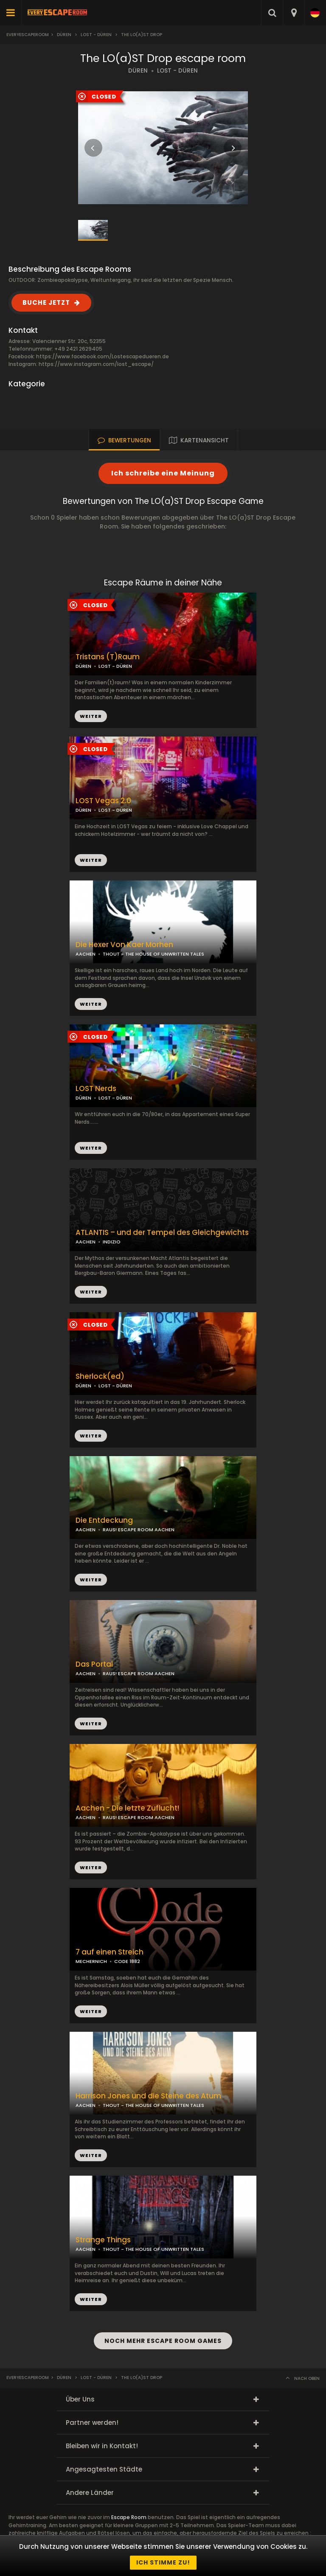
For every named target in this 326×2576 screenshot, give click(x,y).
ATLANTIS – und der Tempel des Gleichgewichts (162, 1232)
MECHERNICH (91, 1961)
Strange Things (103, 2240)
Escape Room (128, 2517)
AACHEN (86, 954)
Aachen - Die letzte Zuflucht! (127, 1808)
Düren (64, 34)
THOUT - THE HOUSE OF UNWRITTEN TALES (153, 954)
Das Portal (94, 1664)
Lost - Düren (96, 34)
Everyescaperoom (27, 34)
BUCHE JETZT (46, 302)
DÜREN (138, 71)
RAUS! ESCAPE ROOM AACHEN (138, 1529)
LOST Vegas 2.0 (103, 800)
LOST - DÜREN (177, 71)
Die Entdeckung (104, 1520)
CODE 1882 (127, 1961)
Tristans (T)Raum (108, 656)
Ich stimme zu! (163, 2562)
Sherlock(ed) (100, 1376)
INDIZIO (112, 1241)
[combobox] (293, 12)
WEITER (91, 860)
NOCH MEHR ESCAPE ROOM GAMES (163, 2341)
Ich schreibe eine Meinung (163, 473)
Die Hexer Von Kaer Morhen (124, 944)
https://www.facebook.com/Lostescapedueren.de (102, 356)
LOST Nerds (96, 1088)
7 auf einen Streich (109, 1952)
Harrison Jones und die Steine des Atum (148, 2096)
